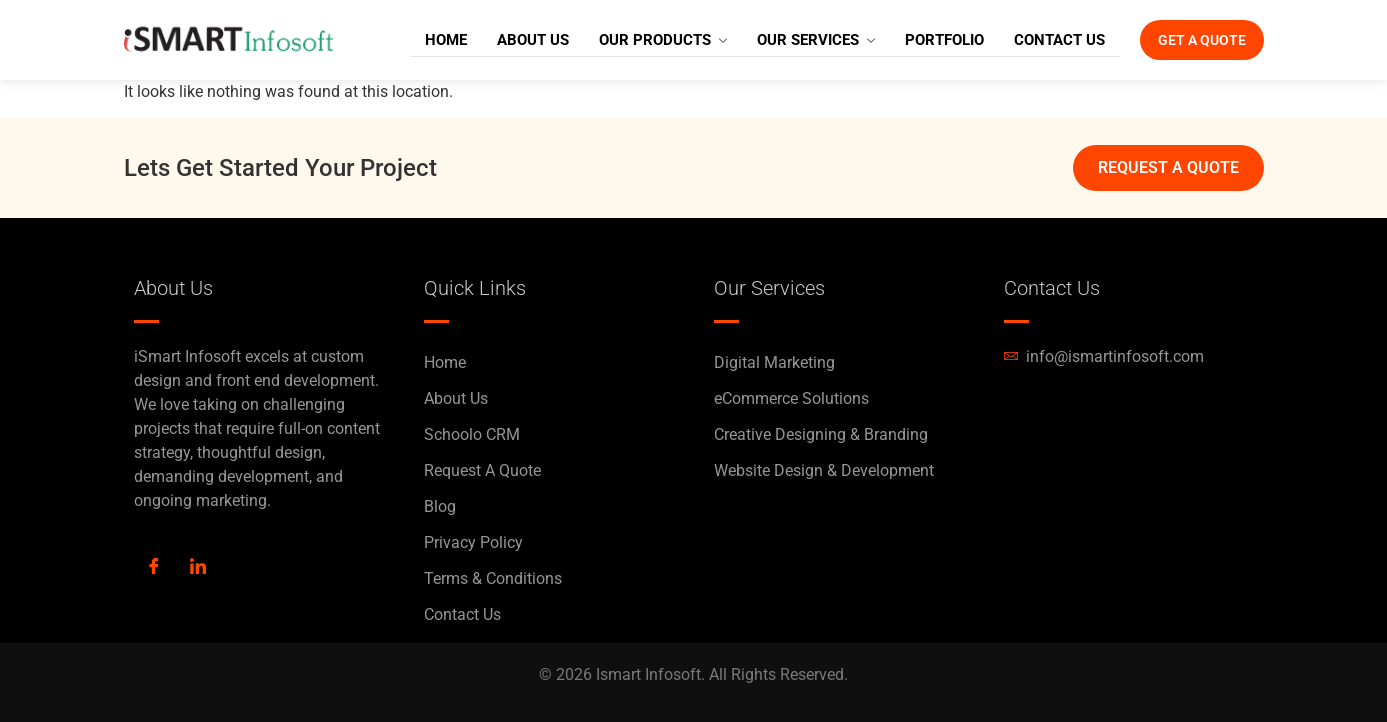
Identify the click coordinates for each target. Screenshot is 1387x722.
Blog (440, 506)
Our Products (636, 40)
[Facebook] (154, 568)
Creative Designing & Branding (821, 434)
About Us (506, 40)
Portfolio (917, 40)
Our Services (789, 40)
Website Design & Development (824, 470)
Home (419, 40)
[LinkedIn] (198, 568)
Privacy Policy (473, 542)
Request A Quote (482, 470)
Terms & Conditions (493, 578)
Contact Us (1032, 40)
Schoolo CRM (472, 434)
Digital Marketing (774, 362)
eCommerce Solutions (791, 398)
